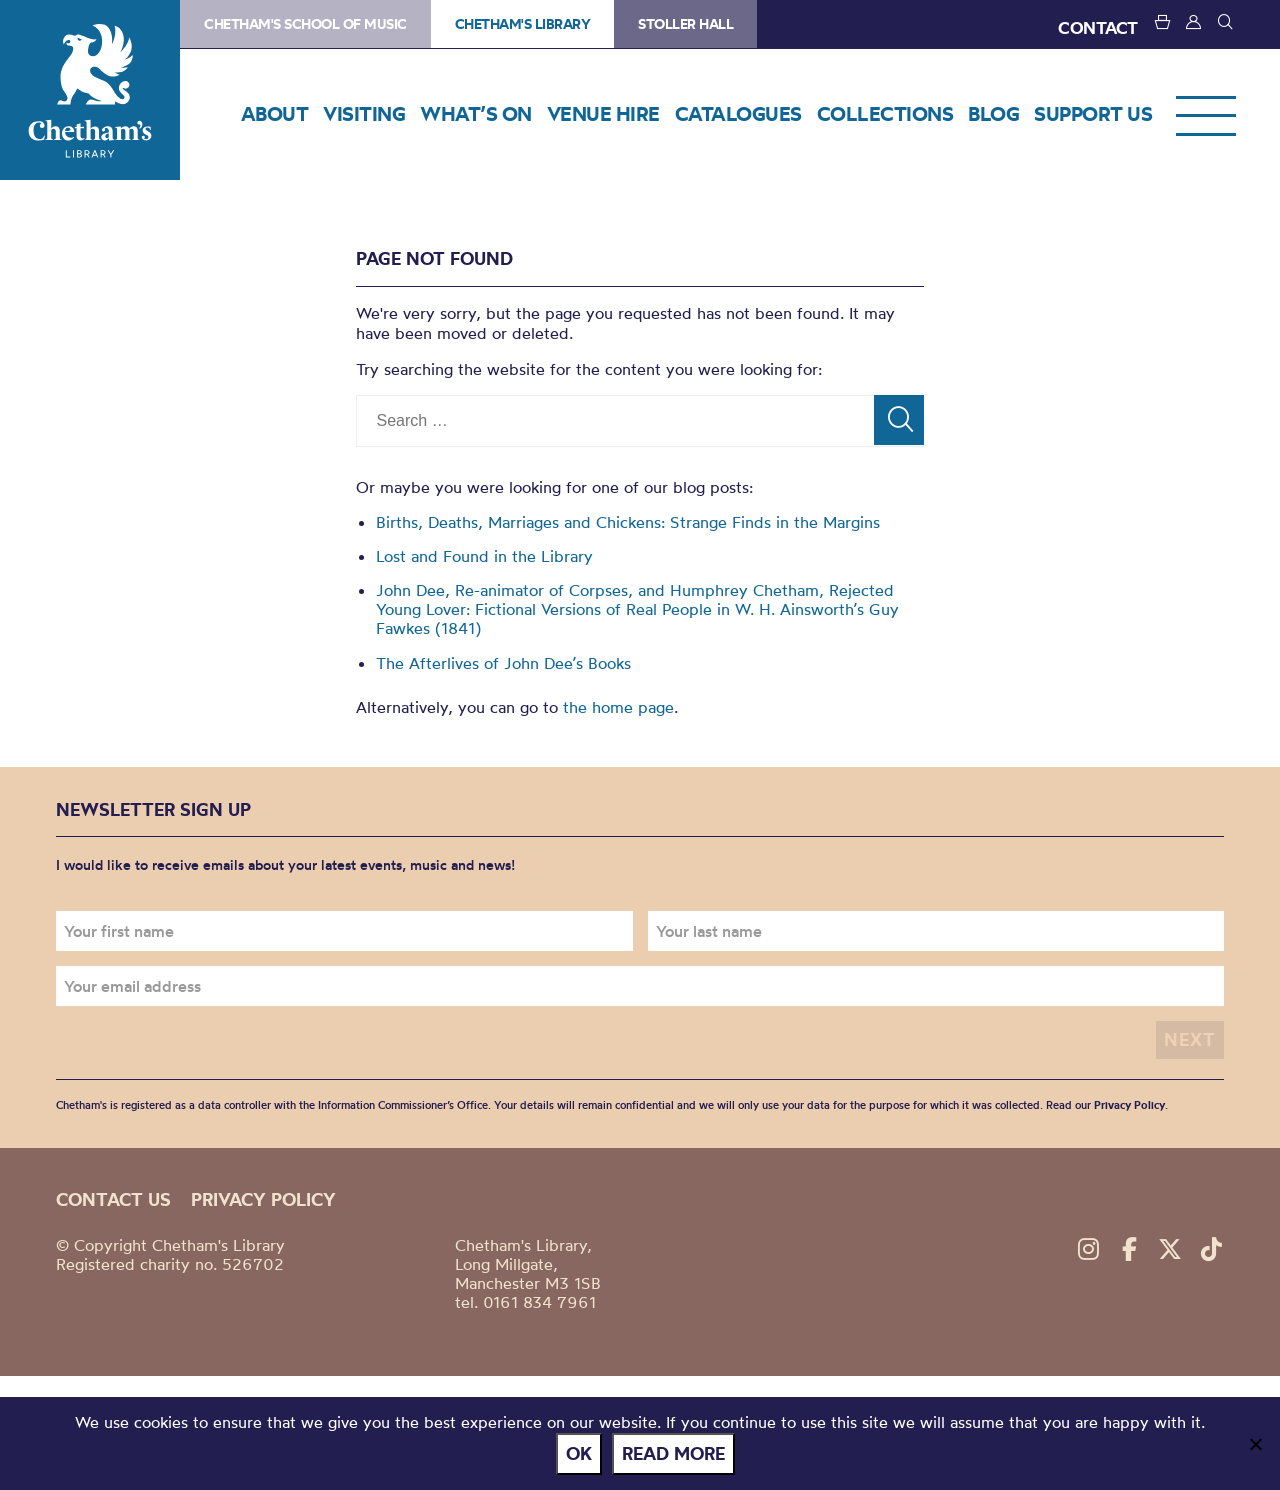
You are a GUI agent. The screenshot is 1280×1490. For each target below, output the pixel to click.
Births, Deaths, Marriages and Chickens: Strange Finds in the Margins (628, 522)
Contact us (113, 1199)
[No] (1255, 1444)
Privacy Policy (1129, 1105)
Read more (673, 1453)
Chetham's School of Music (305, 24)
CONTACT (1098, 27)
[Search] (899, 420)
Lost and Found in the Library (484, 556)
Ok (579, 1453)
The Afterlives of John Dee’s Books (503, 663)
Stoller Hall (685, 24)
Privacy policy (263, 1199)
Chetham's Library (90, 90)
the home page (618, 707)
